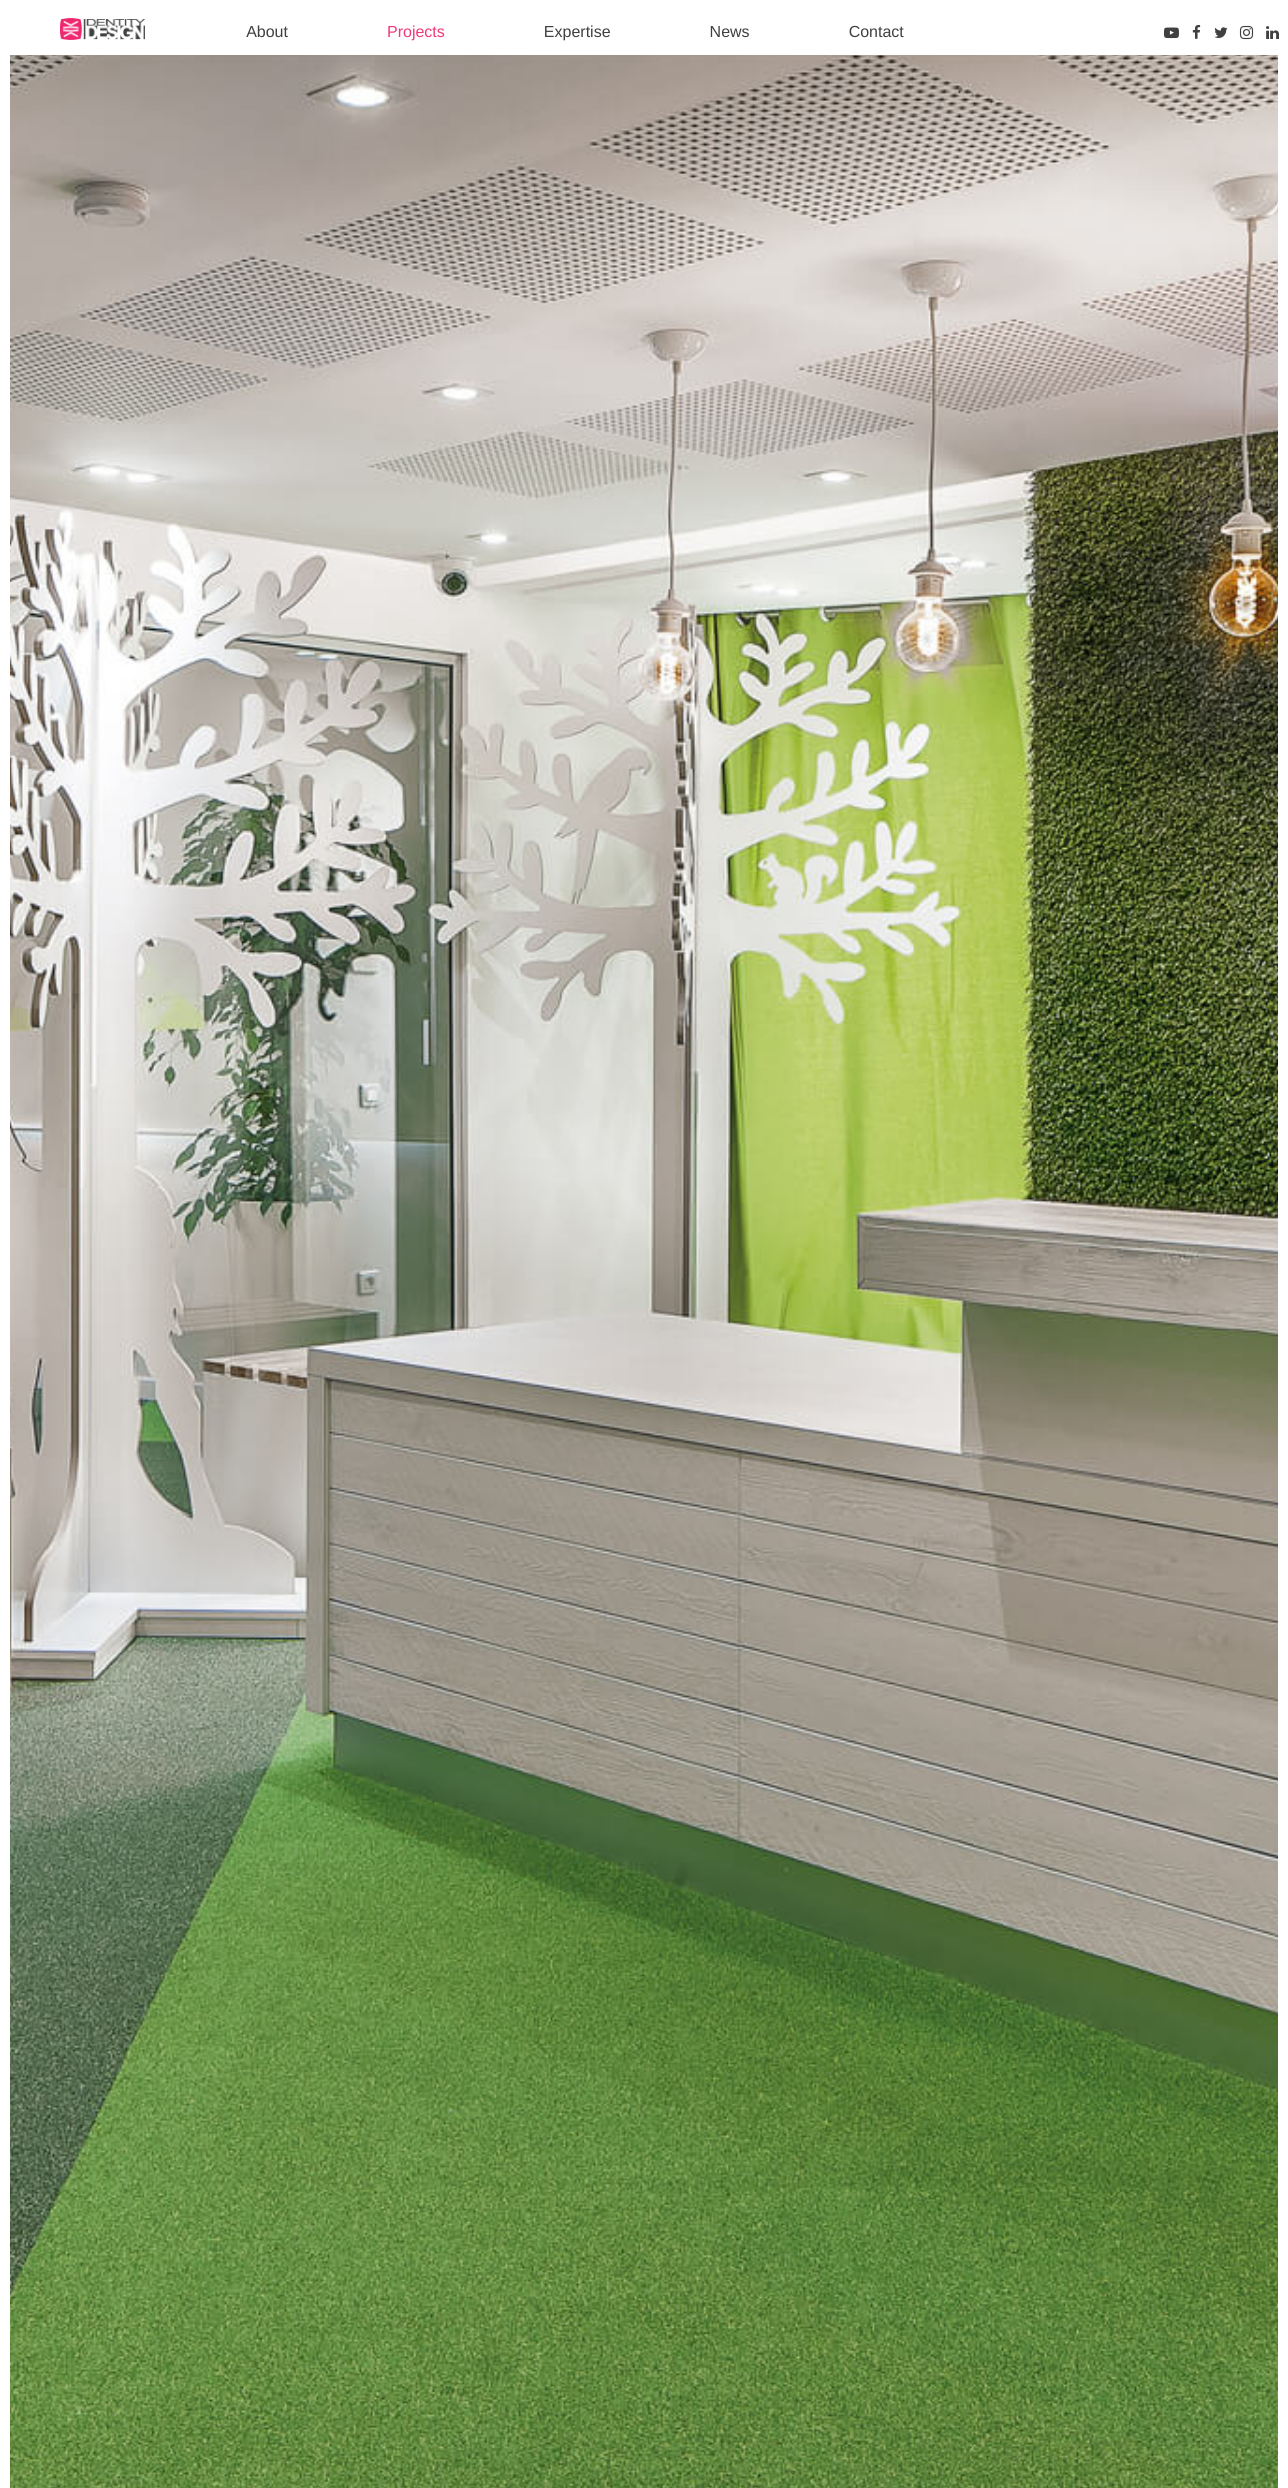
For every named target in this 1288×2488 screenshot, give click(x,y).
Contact (876, 32)
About (267, 32)
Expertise (577, 32)
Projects (416, 32)
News (730, 32)
